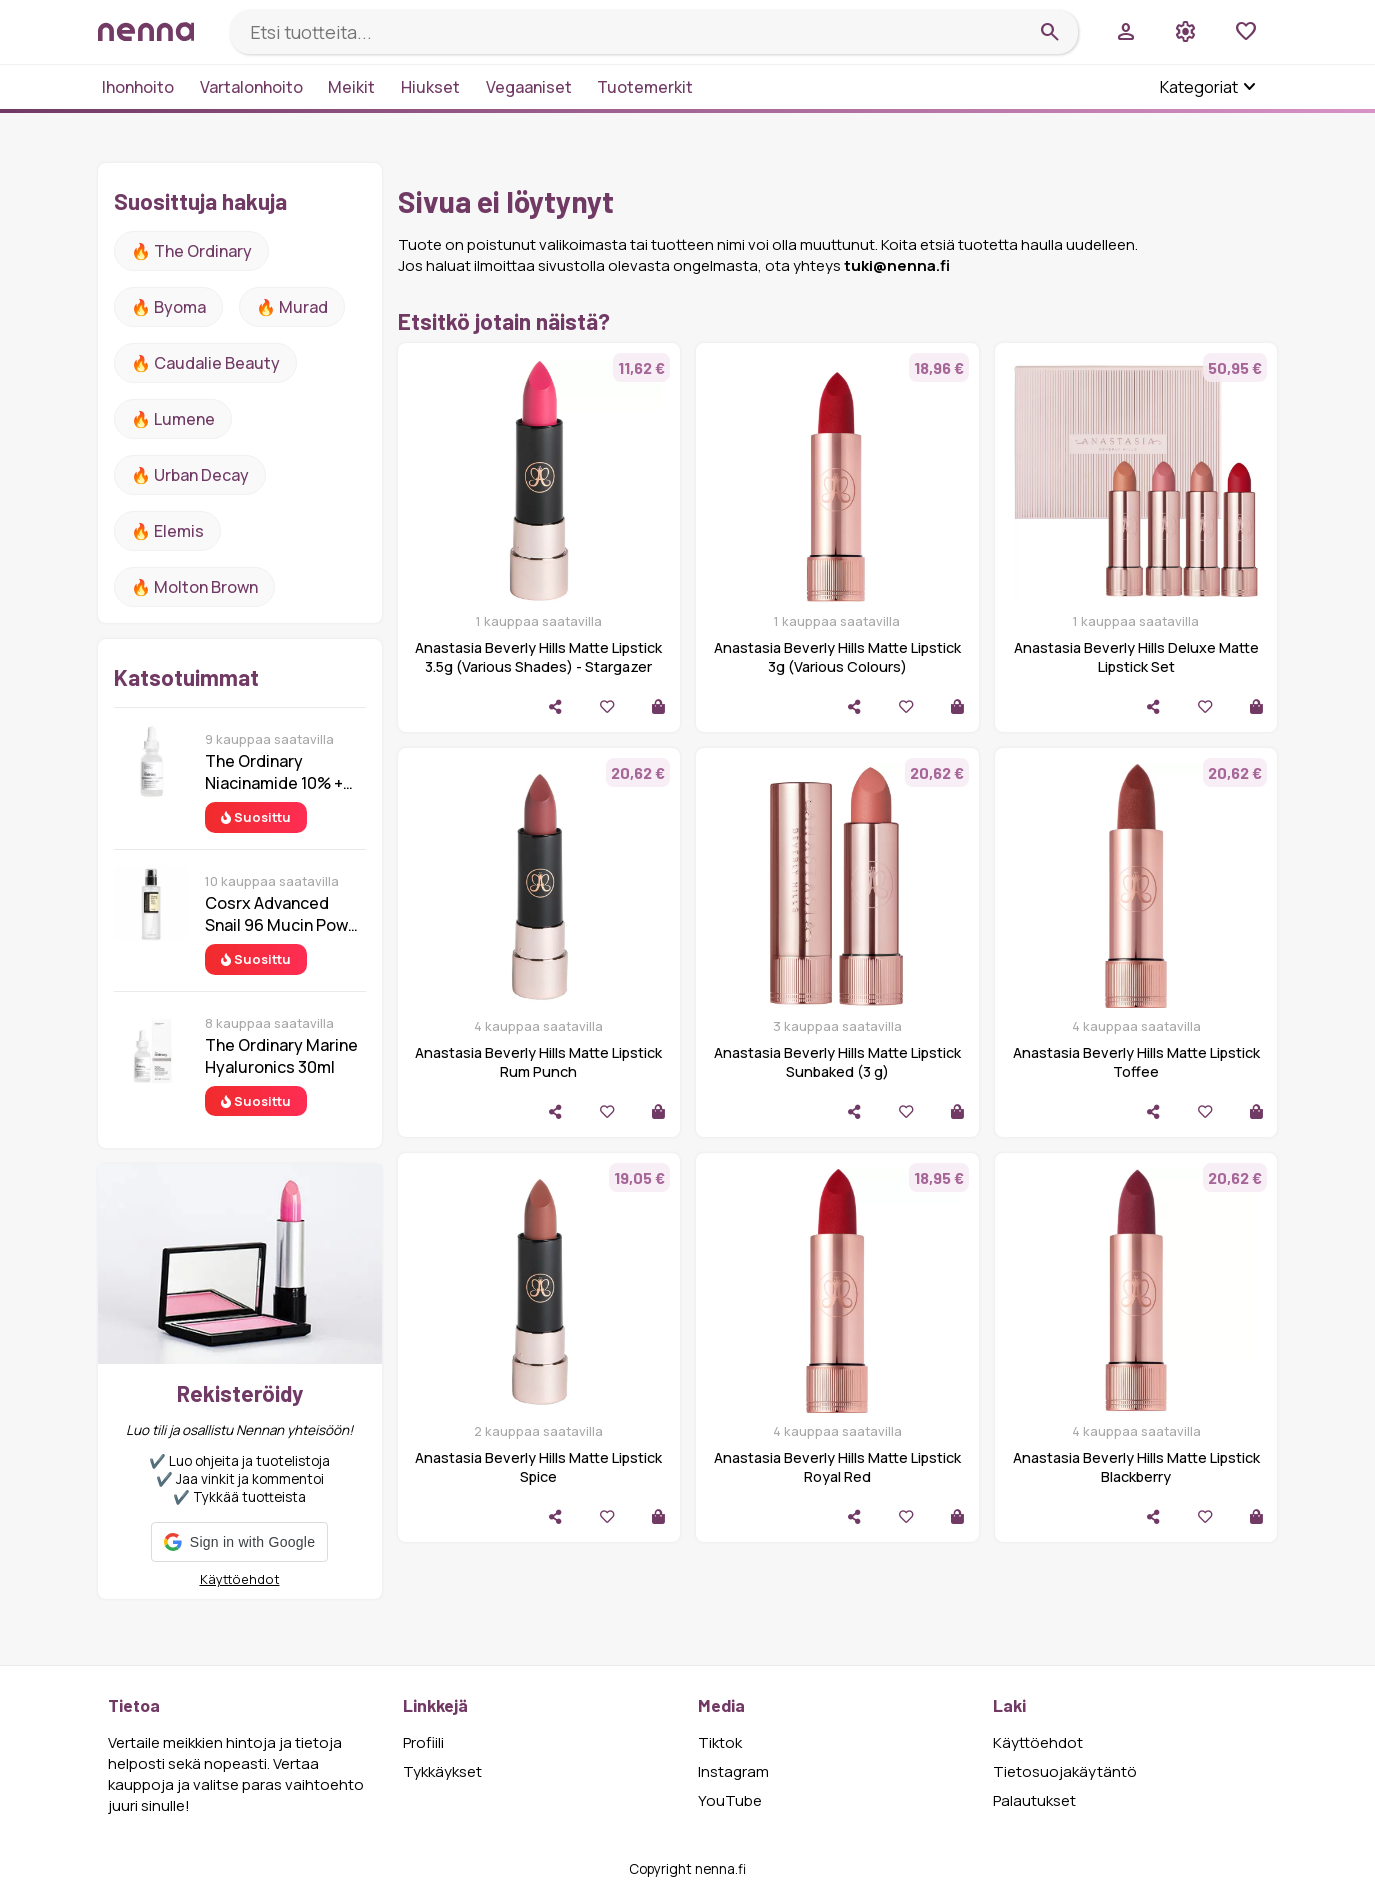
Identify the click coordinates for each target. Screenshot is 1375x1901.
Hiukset (430, 87)
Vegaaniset (529, 87)
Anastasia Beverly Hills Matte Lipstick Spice (538, 1467)
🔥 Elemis (167, 531)
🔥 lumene (173, 419)
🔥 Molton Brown (194, 587)
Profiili (423, 1742)
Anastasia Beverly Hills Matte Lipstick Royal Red (837, 1467)
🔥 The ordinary (191, 251)
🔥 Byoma (168, 307)
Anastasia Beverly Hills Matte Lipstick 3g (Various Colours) (837, 657)
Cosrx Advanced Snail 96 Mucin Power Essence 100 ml (284, 914)
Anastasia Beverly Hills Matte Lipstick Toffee (1136, 1062)
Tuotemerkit (645, 87)
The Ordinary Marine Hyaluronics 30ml (281, 1056)
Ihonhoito (138, 87)
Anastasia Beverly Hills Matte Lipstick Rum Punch (538, 1062)
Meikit (351, 87)
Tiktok (720, 1742)
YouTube (730, 1800)
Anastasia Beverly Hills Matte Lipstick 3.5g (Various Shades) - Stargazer (538, 657)
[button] (239, 1542)
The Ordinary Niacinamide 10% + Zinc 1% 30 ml (274, 772)
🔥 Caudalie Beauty (205, 363)
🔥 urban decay (190, 475)
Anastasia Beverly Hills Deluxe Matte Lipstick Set (1136, 657)
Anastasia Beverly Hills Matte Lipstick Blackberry (1136, 1467)
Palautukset (1034, 1800)
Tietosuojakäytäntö (1065, 1771)
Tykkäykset (442, 1771)
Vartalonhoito (251, 87)
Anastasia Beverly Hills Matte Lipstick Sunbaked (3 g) (837, 1062)
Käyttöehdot (240, 1579)
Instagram (733, 1771)
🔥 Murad (292, 307)
